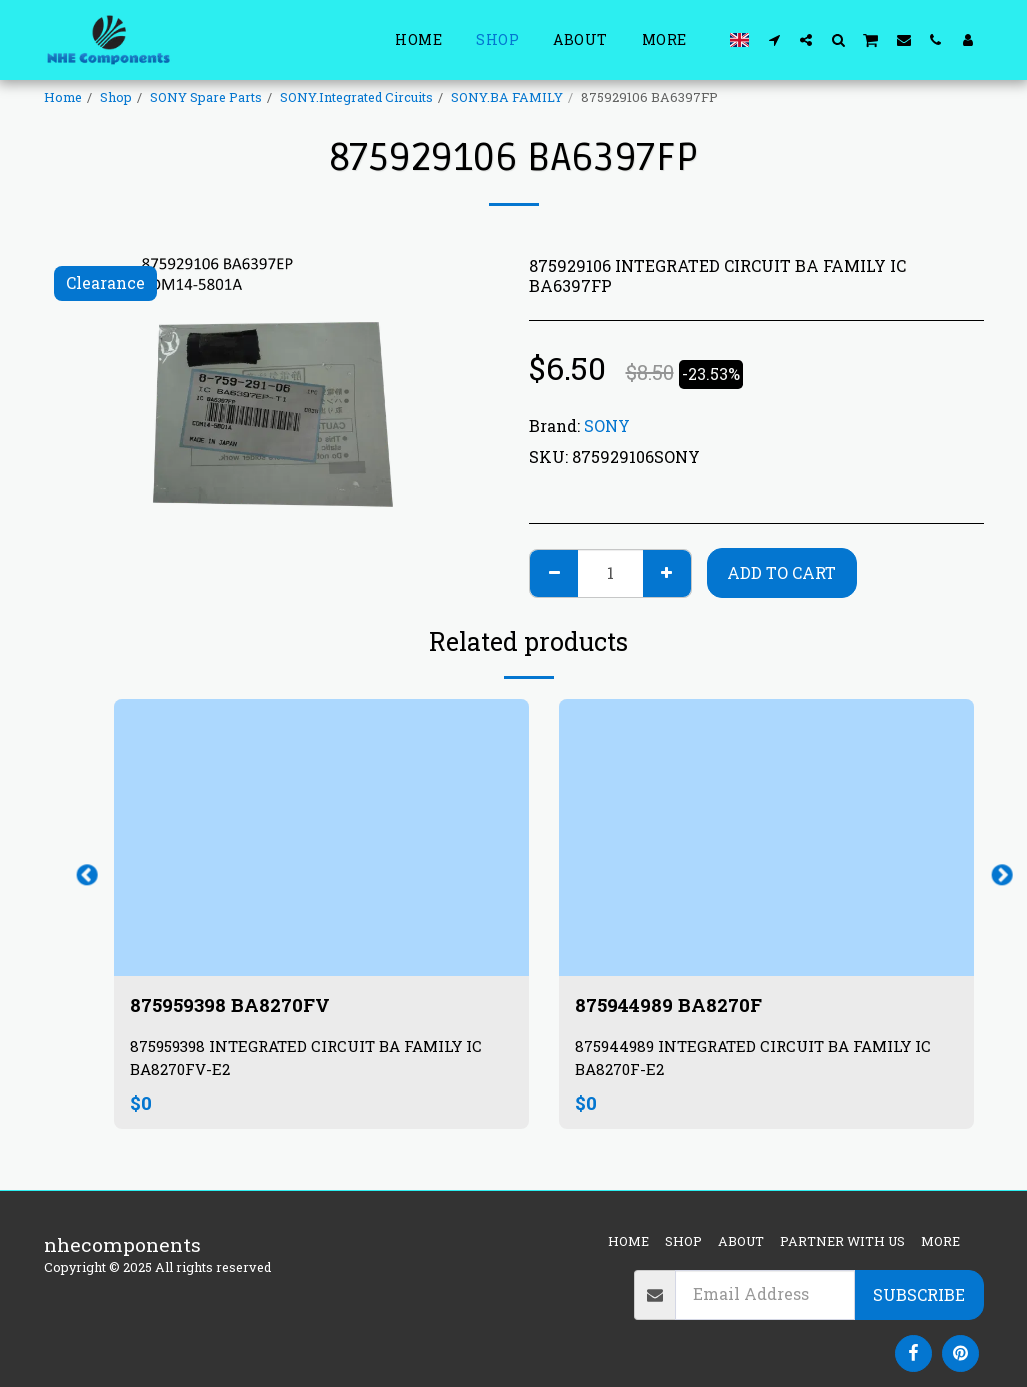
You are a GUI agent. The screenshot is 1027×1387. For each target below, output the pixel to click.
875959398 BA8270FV (233, 1005)
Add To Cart (781, 572)
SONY (607, 425)
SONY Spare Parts (206, 97)
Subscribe (919, 1294)
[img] (321, 837)
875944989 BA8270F (672, 1005)
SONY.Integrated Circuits (356, 97)
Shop (116, 97)
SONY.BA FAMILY (507, 97)
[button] (774, 39)
